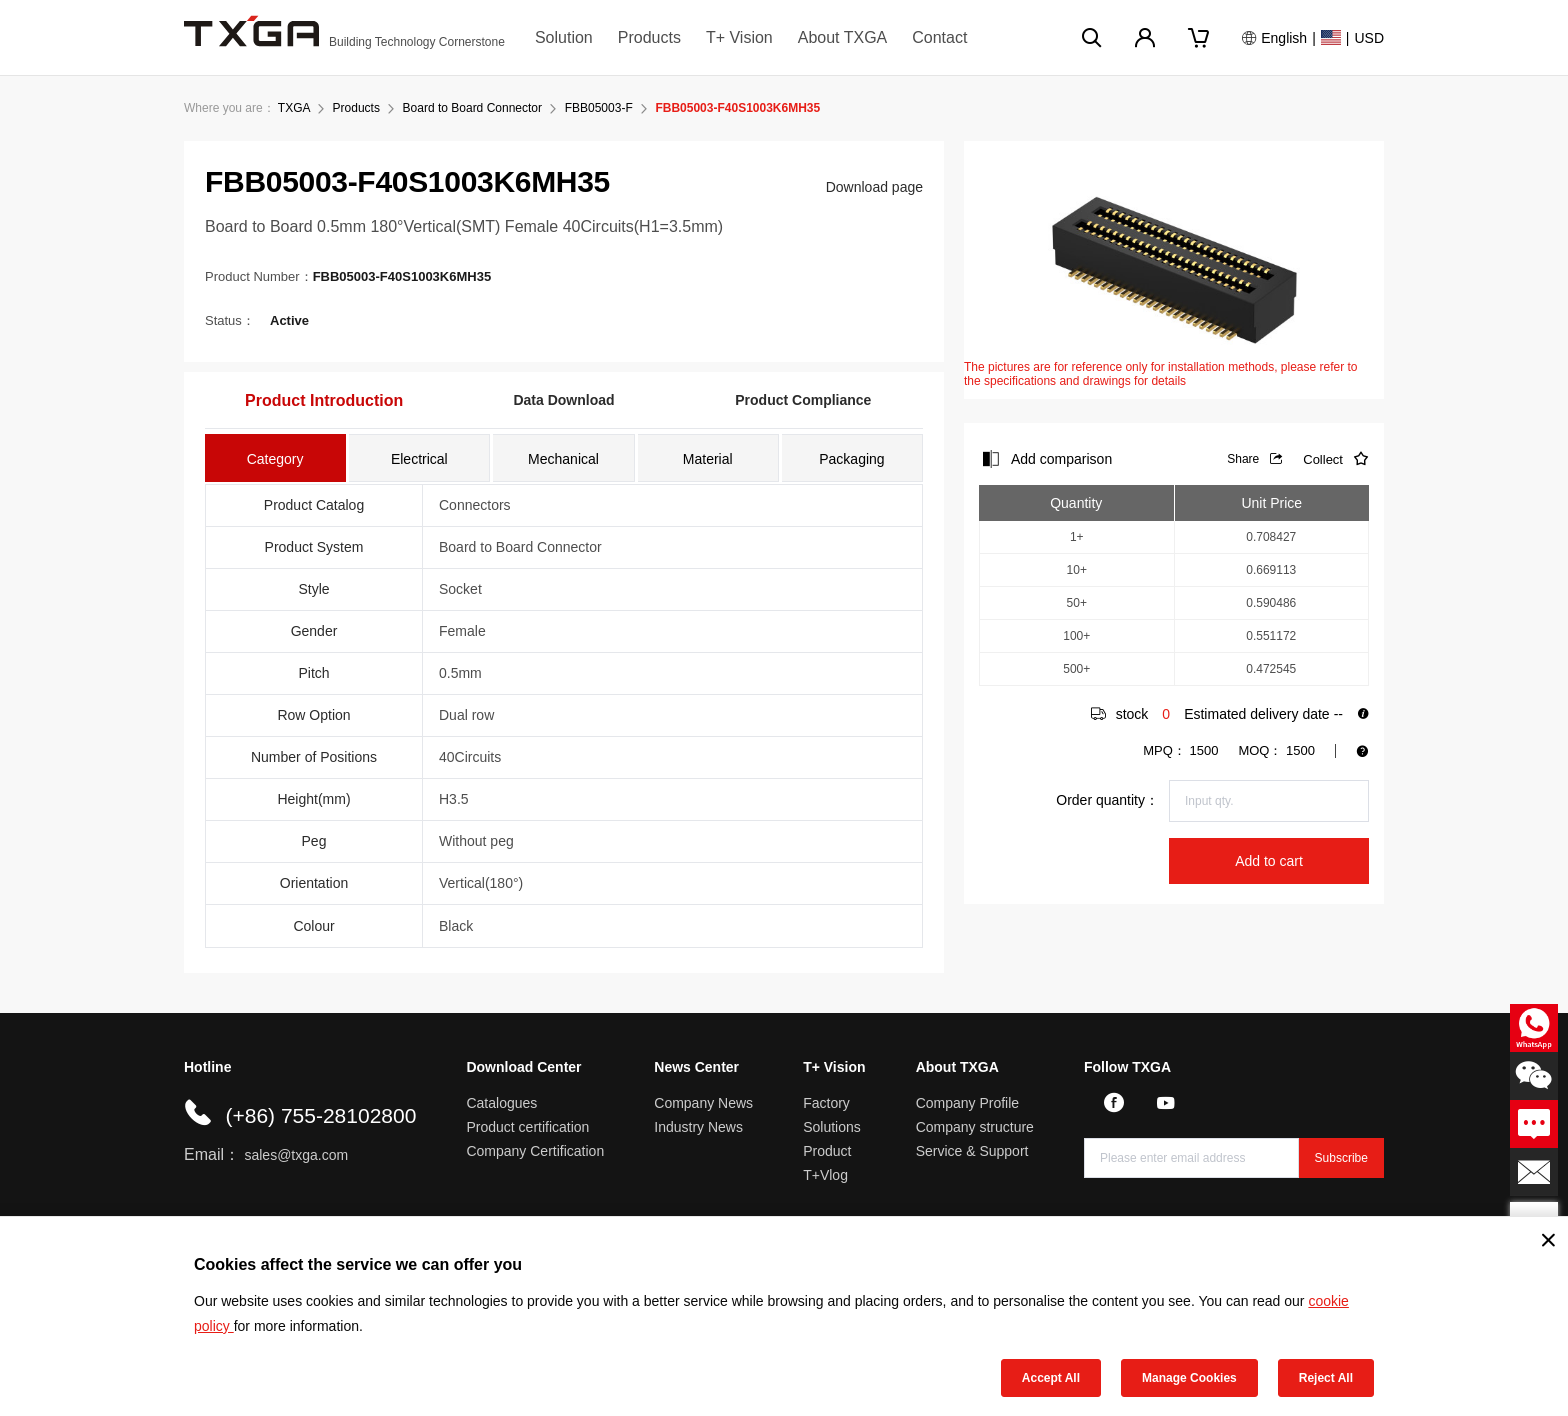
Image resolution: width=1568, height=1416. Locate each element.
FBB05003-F (599, 108)
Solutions (832, 1127)
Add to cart (1269, 861)
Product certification (527, 1127)
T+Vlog (825, 1175)
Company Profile (968, 1103)
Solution (564, 37)
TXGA (294, 108)
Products (649, 37)
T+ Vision (739, 37)
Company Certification (535, 1151)
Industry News (698, 1127)
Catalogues (501, 1103)
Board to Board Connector (472, 108)
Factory (826, 1103)
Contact (939, 37)
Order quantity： (1107, 800)
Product (827, 1151)
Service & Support (972, 1151)
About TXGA (843, 37)
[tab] (275, 458)
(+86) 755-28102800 (320, 1115)
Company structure (975, 1127)
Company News (703, 1103)
